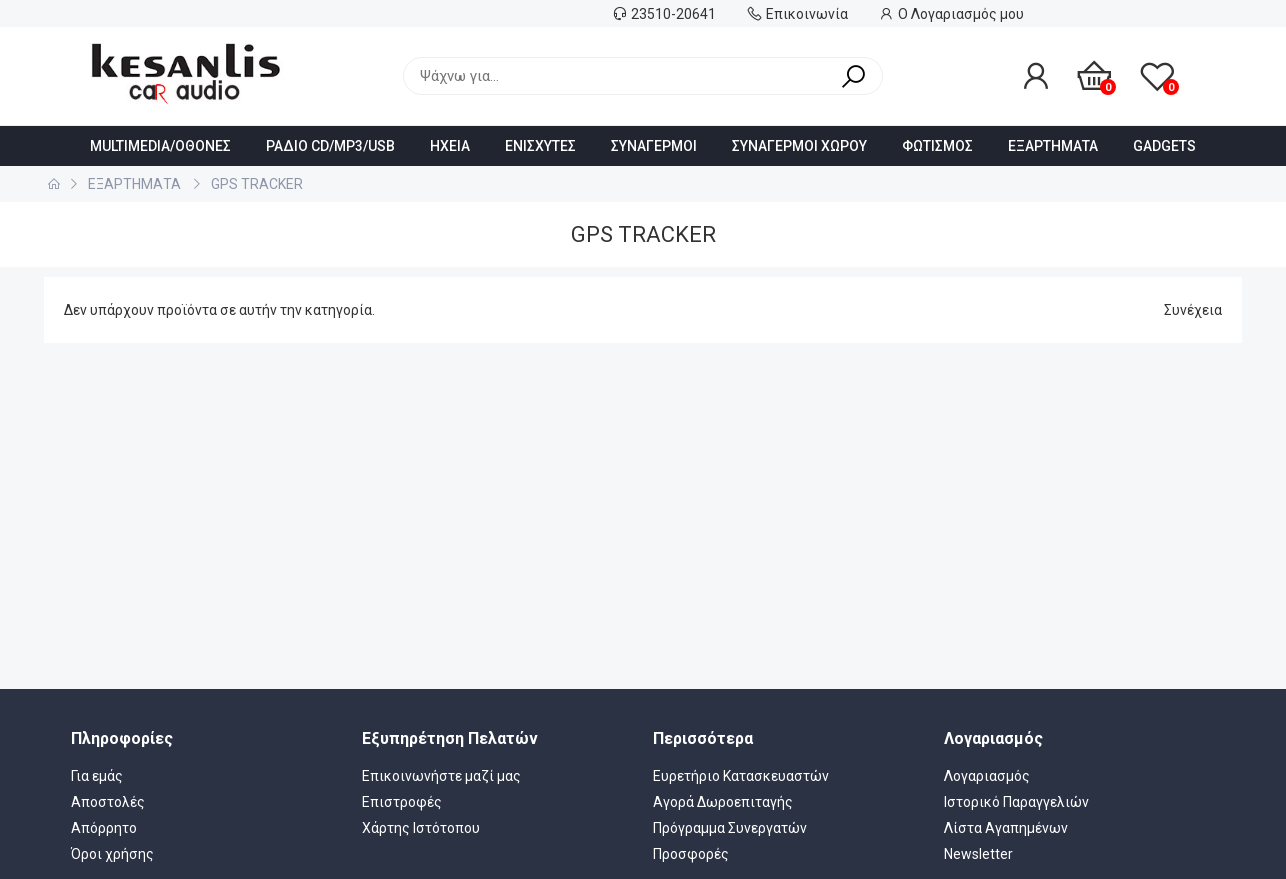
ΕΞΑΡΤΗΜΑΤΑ (1053, 146)
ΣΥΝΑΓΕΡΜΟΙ (654, 146)
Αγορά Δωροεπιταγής (723, 802)
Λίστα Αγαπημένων (1006, 828)
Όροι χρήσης (112, 854)
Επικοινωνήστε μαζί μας (441, 776)
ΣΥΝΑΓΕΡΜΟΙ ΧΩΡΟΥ (799, 146)
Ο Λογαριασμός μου (961, 14)
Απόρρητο (104, 828)
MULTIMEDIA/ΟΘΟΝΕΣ (160, 146)
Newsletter (978, 854)
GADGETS (1164, 146)
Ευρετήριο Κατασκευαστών (741, 776)
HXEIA (450, 146)
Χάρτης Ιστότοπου (421, 828)
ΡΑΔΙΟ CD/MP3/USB (330, 146)
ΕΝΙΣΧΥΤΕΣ (540, 146)
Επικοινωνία (807, 14)
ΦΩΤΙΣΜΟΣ (937, 146)
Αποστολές (108, 802)
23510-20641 (673, 14)
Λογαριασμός (987, 776)
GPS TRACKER (257, 184)
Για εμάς (97, 776)
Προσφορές (691, 854)
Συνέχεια (1193, 310)
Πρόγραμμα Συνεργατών (730, 828)
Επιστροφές (402, 802)
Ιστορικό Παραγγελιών (1016, 802)
